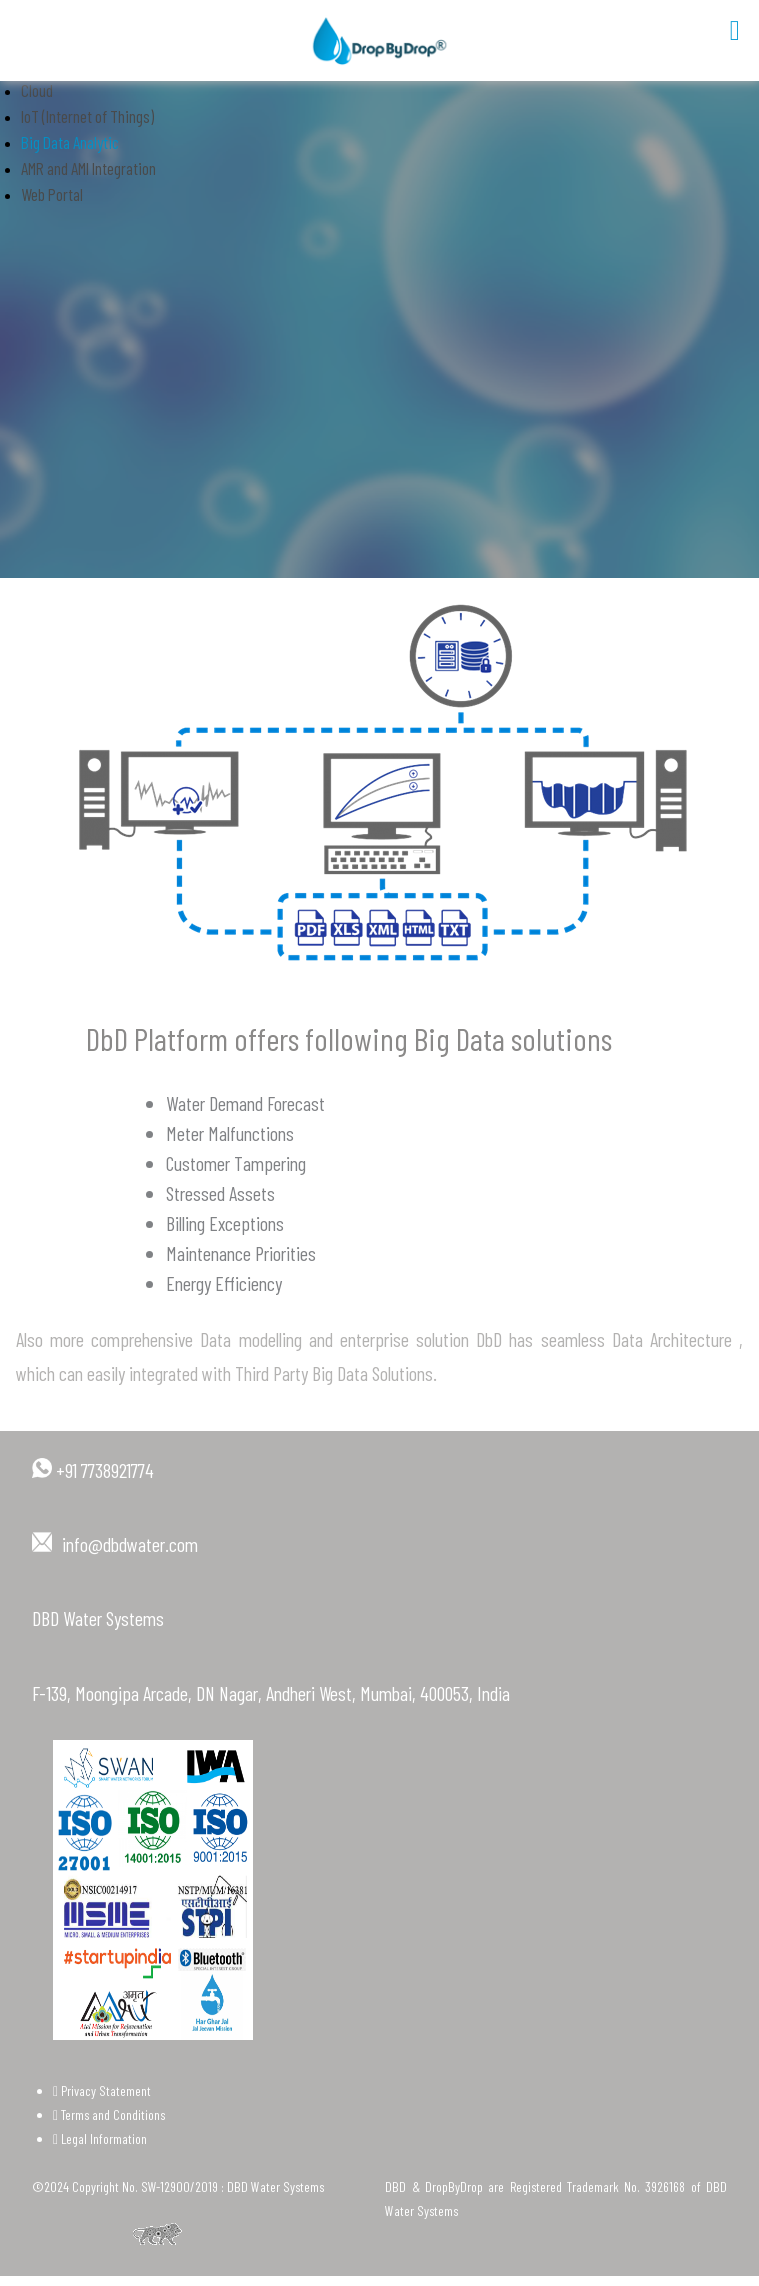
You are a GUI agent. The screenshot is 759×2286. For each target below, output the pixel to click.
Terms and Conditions (109, 2114)
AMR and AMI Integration (88, 168)
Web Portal (52, 194)
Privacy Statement (102, 2090)
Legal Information (100, 2138)
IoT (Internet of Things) (87, 116)
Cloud (37, 90)
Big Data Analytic (70, 142)
